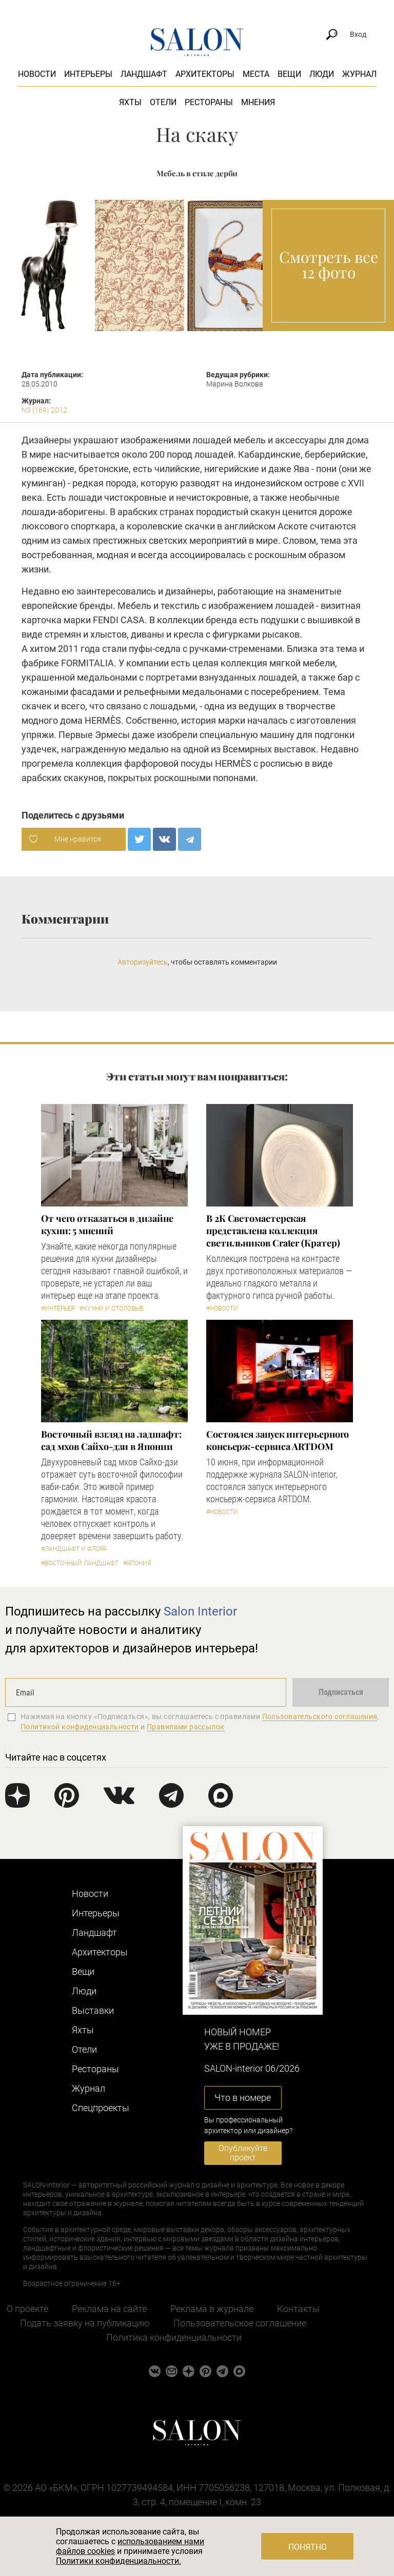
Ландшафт (144, 74)
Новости (37, 74)
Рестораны (209, 102)
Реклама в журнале (211, 2308)
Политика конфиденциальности (174, 2337)
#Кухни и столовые (112, 1308)
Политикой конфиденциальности (80, 1727)
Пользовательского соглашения (320, 1716)
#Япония (137, 1563)
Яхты (130, 102)
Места (256, 74)
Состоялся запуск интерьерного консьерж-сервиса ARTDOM (277, 1440)
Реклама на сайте (109, 2308)
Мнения (258, 102)
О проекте (27, 2308)
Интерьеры (88, 74)
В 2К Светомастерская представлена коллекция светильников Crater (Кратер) (273, 1230)
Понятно (307, 2547)
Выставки (93, 2010)
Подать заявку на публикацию (85, 2323)
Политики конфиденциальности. (118, 2561)
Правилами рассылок (186, 1727)
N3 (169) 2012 (44, 410)
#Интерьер (58, 1308)
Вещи (289, 74)
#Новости (222, 1308)
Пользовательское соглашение (239, 2323)
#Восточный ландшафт (80, 1563)
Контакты (298, 2308)
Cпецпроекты (100, 2107)
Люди (321, 74)
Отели (163, 102)
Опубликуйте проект (243, 2152)
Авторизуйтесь (142, 962)
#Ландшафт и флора (74, 1549)
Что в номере (242, 2097)
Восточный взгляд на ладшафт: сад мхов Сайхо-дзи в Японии (111, 1440)
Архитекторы (204, 74)
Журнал (359, 74)
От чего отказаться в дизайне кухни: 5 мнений (107, 1224)
